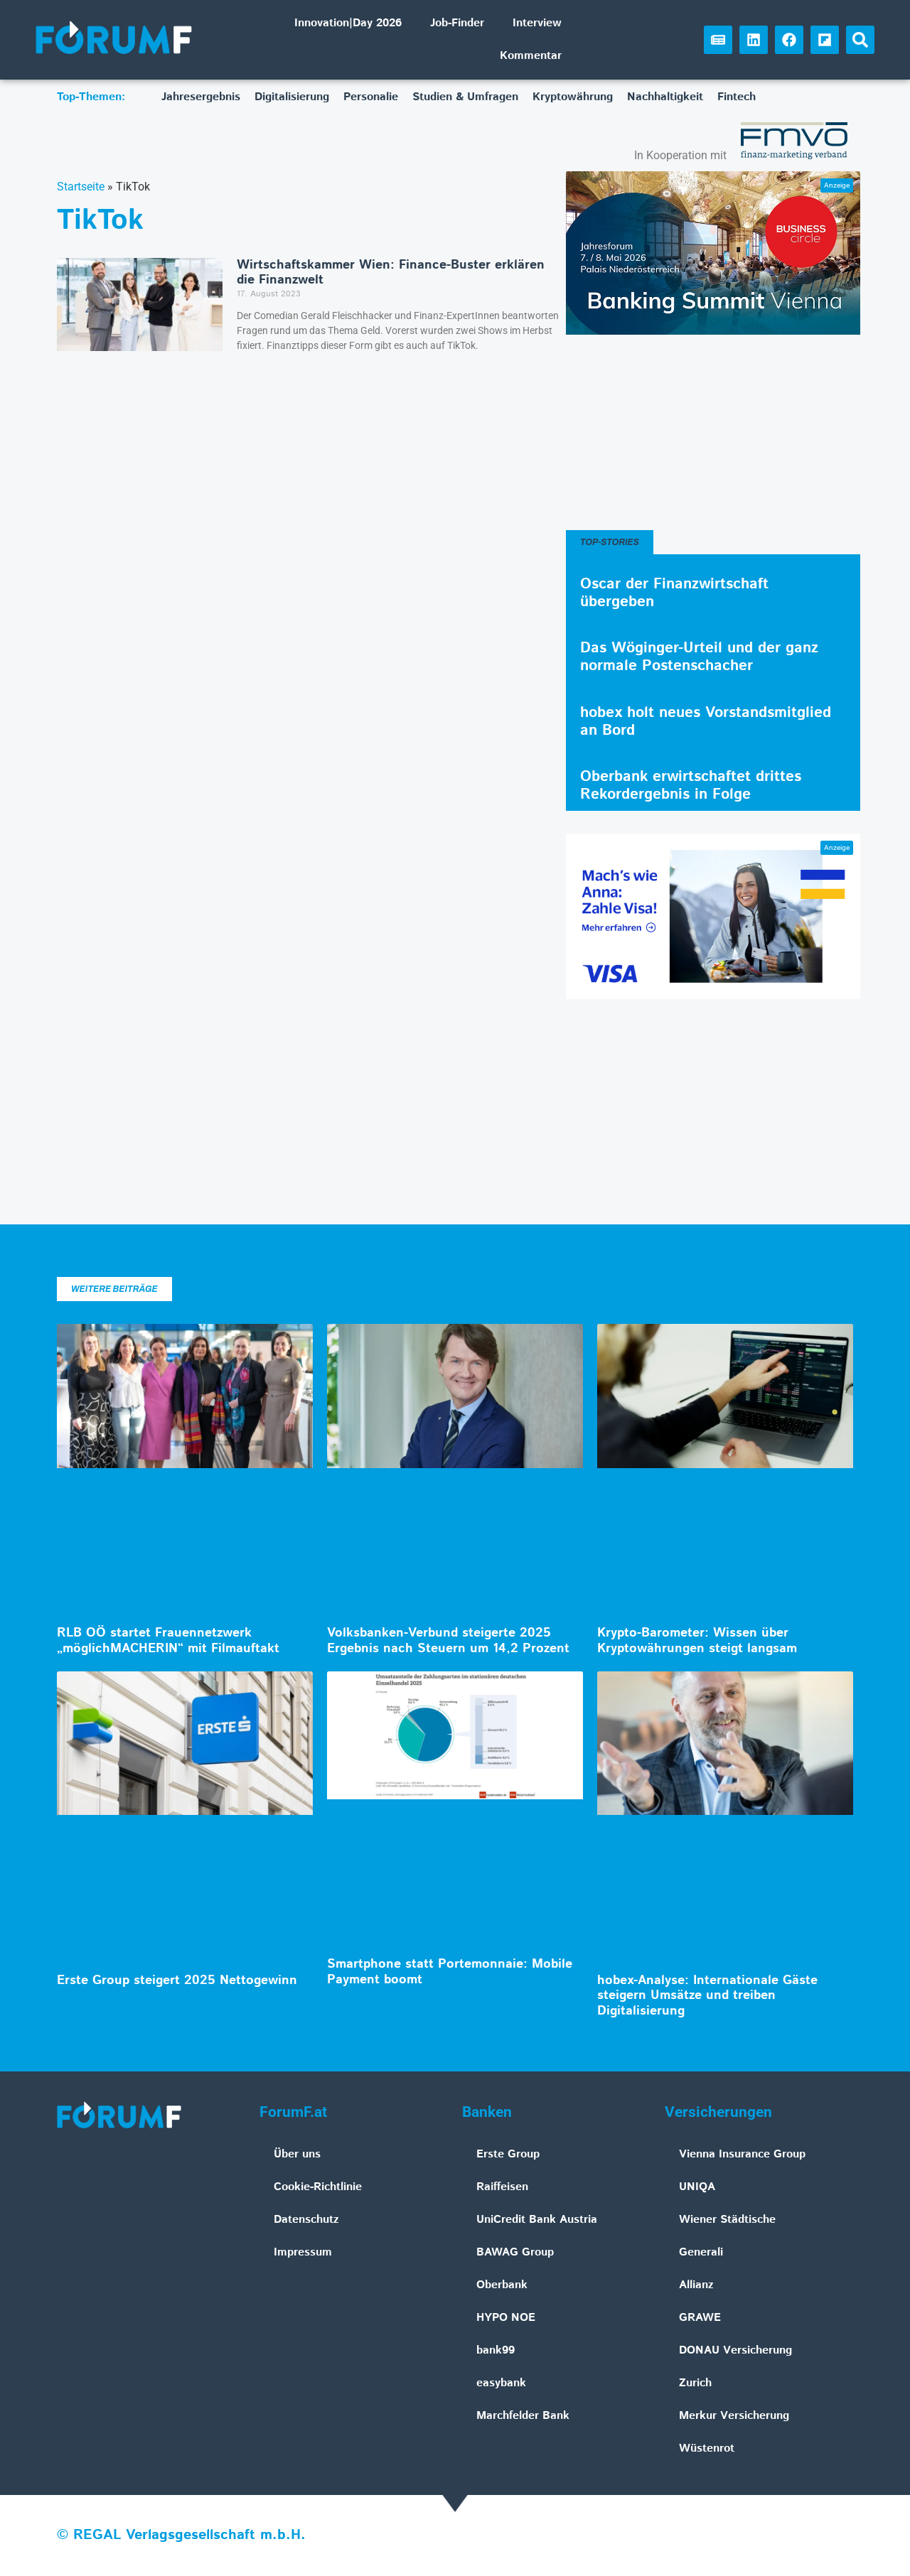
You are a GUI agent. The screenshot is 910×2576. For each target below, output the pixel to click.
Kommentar (531, 56)
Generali (701, 2252)
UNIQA (697, 2187)
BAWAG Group (515, 2252)
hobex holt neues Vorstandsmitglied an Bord (705, 721)
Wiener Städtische (727, 2219)
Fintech (736, 97)
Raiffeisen (502, 2187)
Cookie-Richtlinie (318, 2187)
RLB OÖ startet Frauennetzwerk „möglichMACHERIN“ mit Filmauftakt (168, 1641)
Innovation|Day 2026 (348, 23)
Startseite (81, 186)
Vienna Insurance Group (742, 2154)
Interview (537, 23)
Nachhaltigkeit (665, 97)
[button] (860, 40)
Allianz (696, 2285)
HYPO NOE (505, 2318)
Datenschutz (306, 2219)
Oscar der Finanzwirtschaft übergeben (674, 593)
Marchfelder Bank (522, 2416)
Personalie (370, 97)
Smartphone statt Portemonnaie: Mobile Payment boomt (449, 1972)
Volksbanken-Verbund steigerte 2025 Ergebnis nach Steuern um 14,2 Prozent (448, 1641)
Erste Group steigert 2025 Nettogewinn (177, 1980)
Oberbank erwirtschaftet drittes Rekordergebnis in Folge (690, 785)
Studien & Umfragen (465, 97)
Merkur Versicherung (734, 2416)
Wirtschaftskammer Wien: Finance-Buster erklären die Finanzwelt (391, 273)
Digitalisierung (292, 97)
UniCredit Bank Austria (536, 2219)
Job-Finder (457, 23)
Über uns (297, 2154)
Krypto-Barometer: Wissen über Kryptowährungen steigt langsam (697, 1641)
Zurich (695, 2383)
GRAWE (700, 2318)
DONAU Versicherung (735, 2350)
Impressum (303, 2252)
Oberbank (502, 2285)
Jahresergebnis (200, 97)
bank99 (495, 2350)
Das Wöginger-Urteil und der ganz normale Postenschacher (699, 657)
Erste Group (508, 2154)
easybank (501, 2383)
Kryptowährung (572, 97)
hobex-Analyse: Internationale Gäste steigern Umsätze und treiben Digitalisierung (707, 1995)
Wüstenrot (706, 2448)
